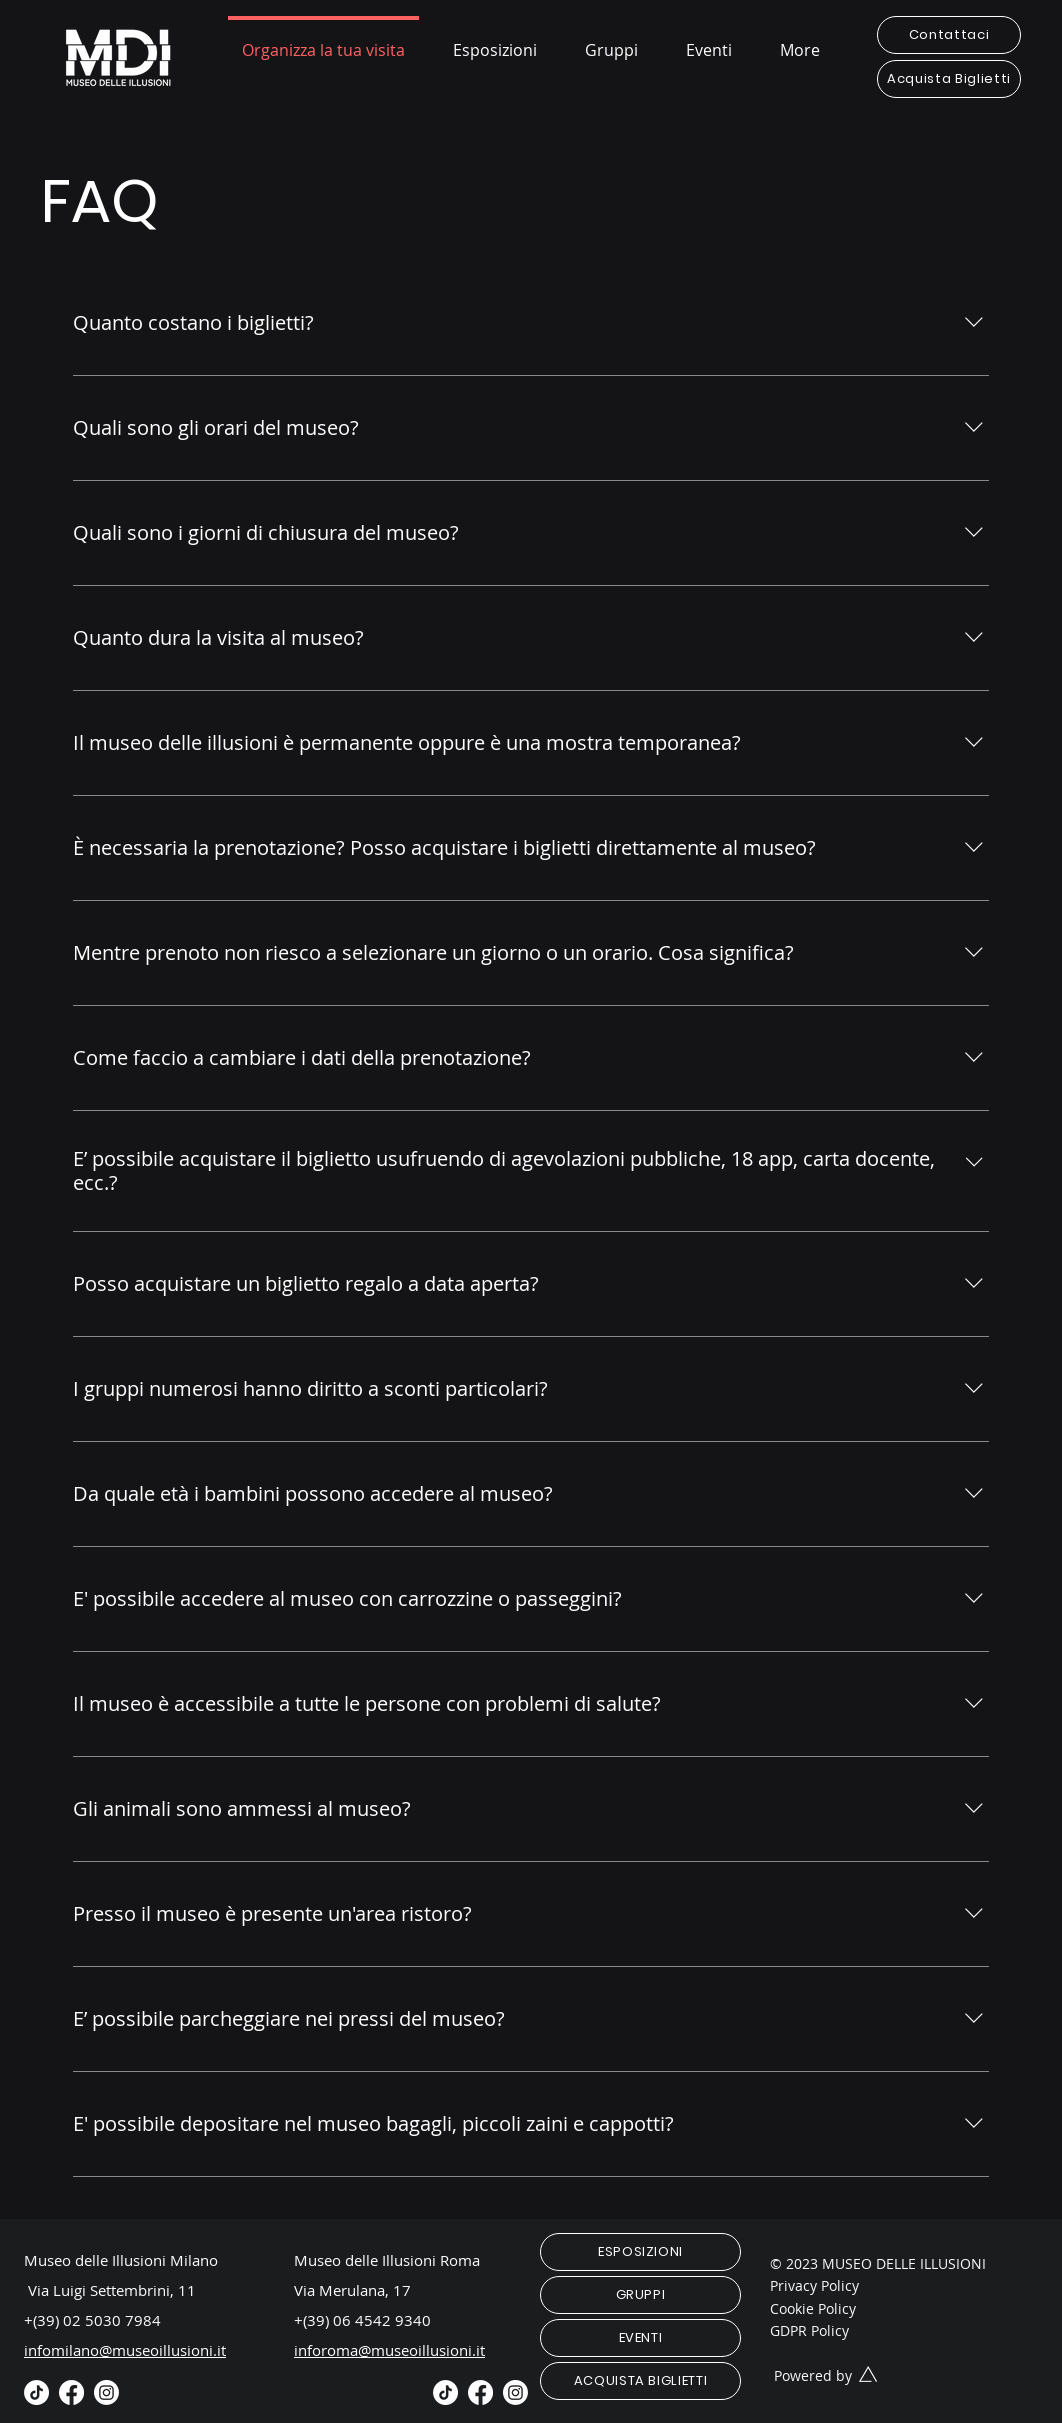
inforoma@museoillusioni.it (389, 2350)
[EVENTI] (640, 2338)
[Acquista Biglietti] (949, 79)
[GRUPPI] (640, 2295)
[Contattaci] (949, 35)
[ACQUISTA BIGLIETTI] (640, 2381)
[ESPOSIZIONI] (640, 2252)
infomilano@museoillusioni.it (125, 2350)
